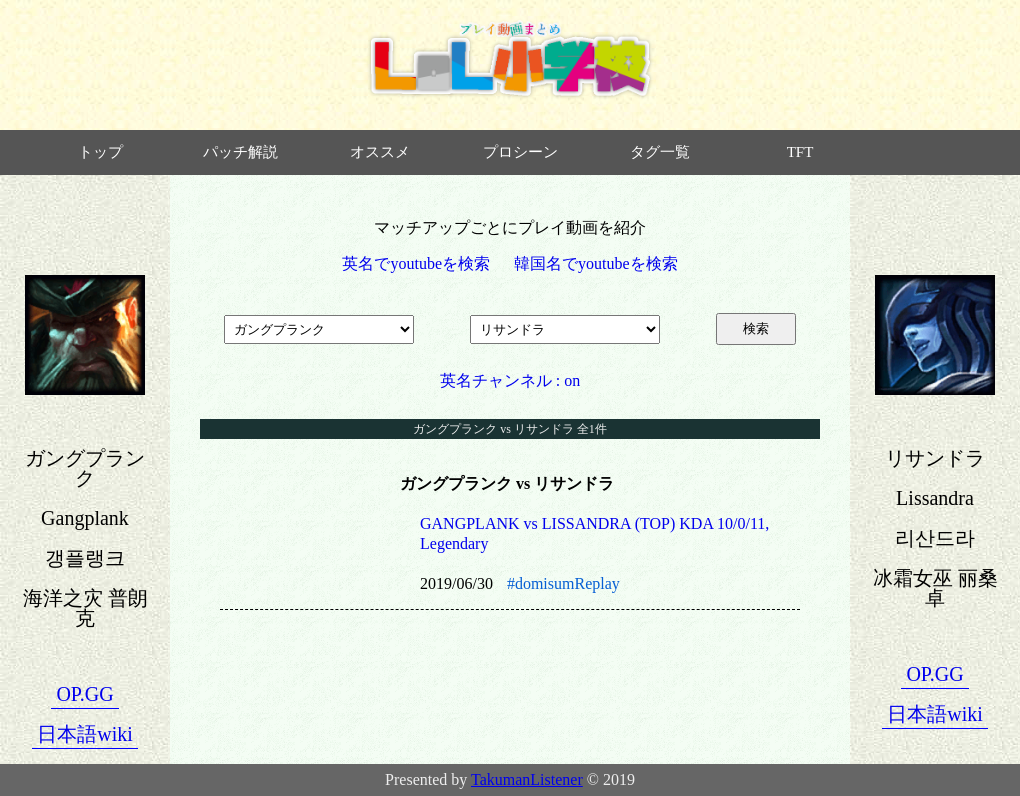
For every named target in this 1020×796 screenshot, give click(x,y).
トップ (100, 152)
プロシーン (520, 152)
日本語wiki (85, 734)
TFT (800, 152)
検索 (756, 328)
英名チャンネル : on (510, 380)
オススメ (380, 152)
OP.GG (84, 694)
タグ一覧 (660, 152)
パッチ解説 (240, 152)
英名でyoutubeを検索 (416, 263)
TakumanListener (527, 779)
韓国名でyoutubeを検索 (596, 263)
